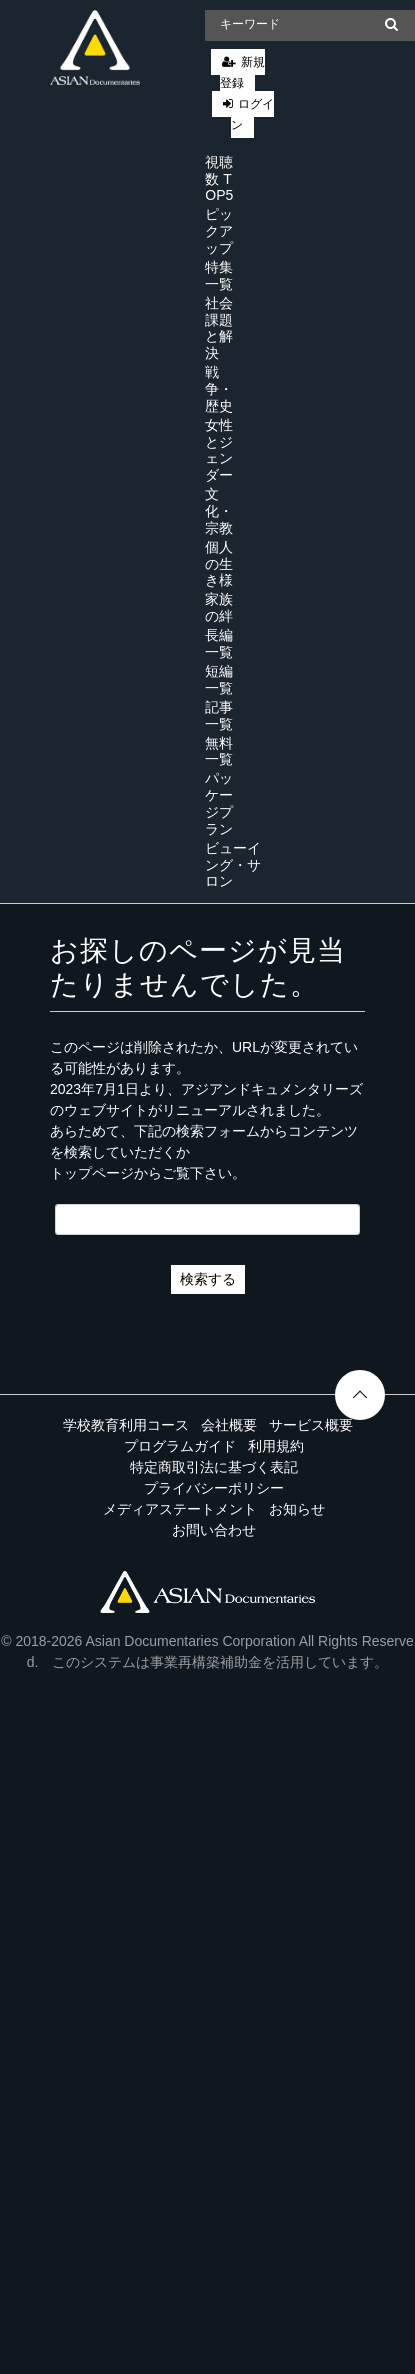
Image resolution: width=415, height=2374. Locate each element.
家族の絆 (219, 607)
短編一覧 (219, 679)
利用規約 (276, 1446)
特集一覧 (219, 275)
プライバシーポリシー (214, 1488)
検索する (208, 1279)
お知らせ (297, 1509)
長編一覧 (219, 643)
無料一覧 (219, 751)
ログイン (252, 114)
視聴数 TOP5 (219, 179)
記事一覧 (219, 715)
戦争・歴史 (219, 389)
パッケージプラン (219, 803)
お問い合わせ (214, 1530)
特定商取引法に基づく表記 (214, 1467)
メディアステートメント (180, 1509)
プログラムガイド (180, 1446)
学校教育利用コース (126, 1425)
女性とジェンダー (219, 450)
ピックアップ (219, 231)
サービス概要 (311, 1425)
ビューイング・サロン (233, 865)
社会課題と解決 (219, 328)
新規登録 (242, 72)
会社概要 (229, 1425)
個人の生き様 (219, 564)
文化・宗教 (219, 511)
